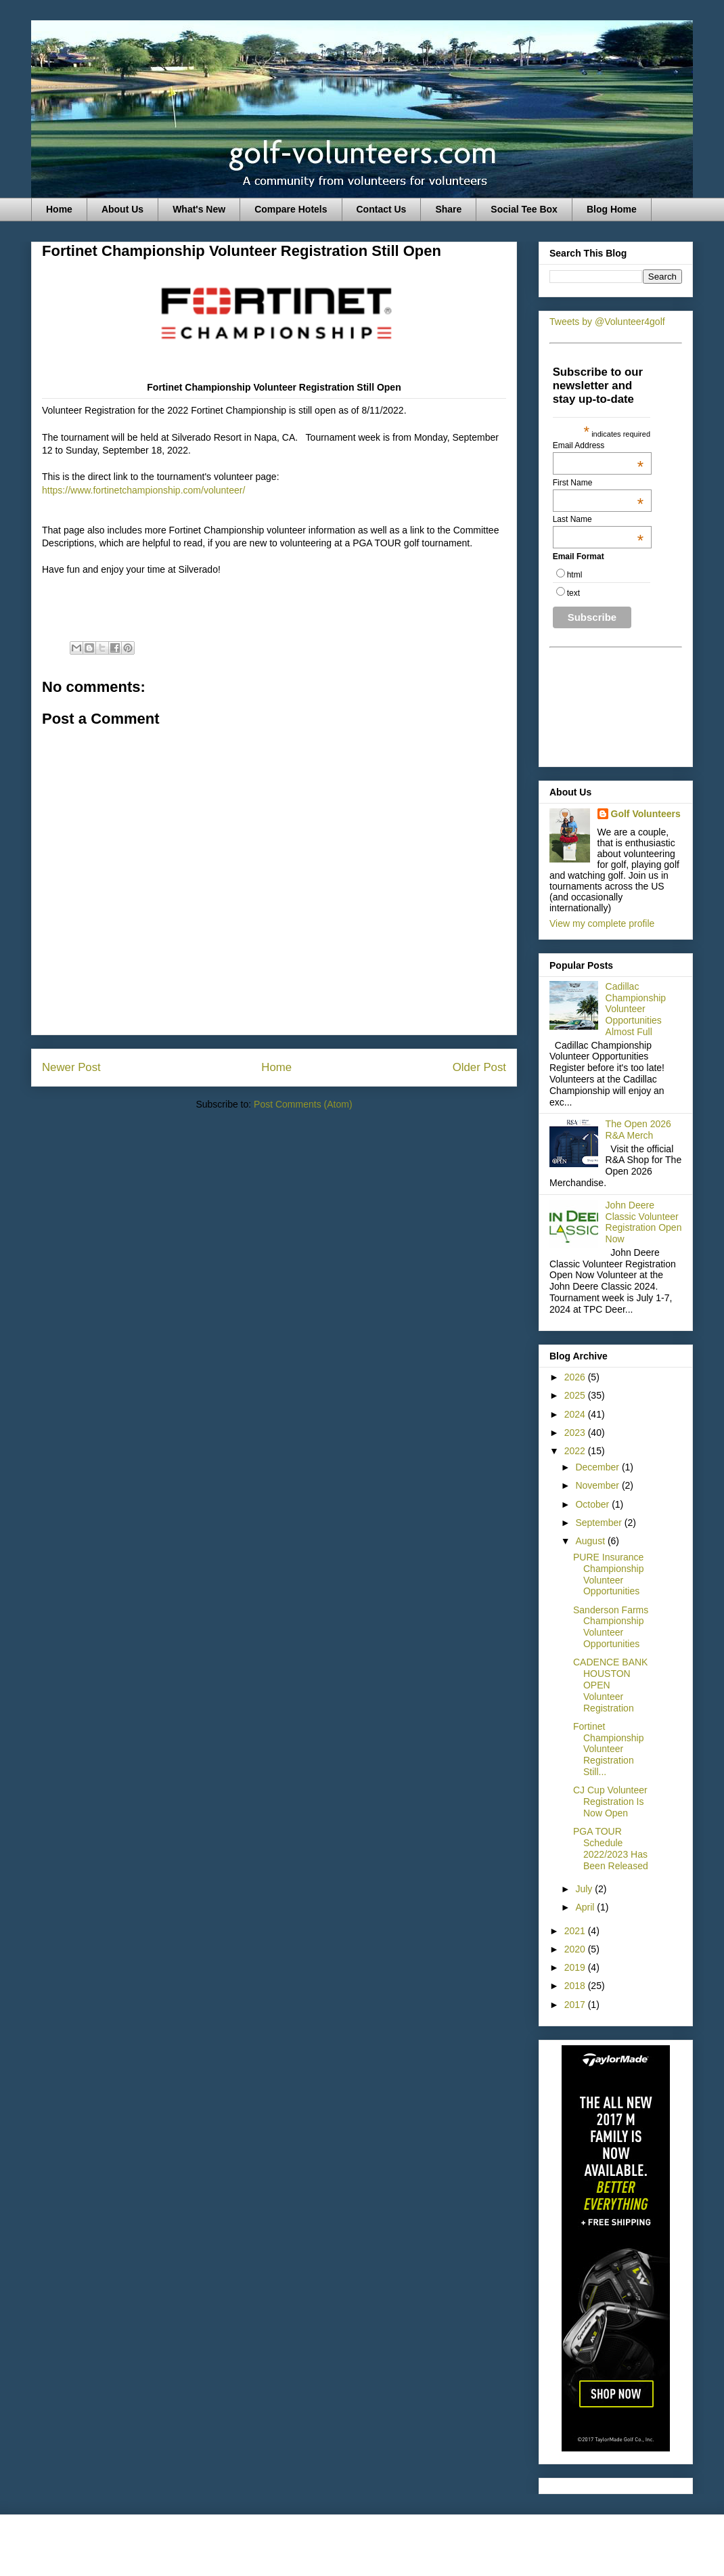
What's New (199, 209)
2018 (576, 1985)
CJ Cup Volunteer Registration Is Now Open (610, 1801)
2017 (576, 2004)
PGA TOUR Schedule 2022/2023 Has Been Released (610, 1848)
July (585, 1888)
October (593, 1504)
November (598, 1485)
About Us (122, 209)
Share (448, 209)
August (591, 1540)
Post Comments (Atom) (303, 1104)
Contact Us (382, 209)
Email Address (598, 445)
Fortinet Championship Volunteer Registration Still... (608, 1749)
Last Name (598, 519)
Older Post (479, 1067)
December (598, 1467)
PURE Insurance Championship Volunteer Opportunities (608, 1574)
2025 (576, 1395)
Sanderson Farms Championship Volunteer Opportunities (610, 1626)
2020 (576, 1949)
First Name (598, 482)
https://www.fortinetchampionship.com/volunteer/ (143, 490)
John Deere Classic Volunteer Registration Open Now (644, 1222)
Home (59, 209)
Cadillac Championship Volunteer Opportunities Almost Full (636, 1009)
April (586, 1907)
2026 (576, 1377)
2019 (576, 1967)
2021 (576, 1930)
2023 (576, 1432)
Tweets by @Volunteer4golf (607, 321)
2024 (576, 1414)
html (575, 575)
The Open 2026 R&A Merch (638, 1129)
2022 (576, 1450)
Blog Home (612, 209)
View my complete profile (601, 923)
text (573, 593)
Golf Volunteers (646, 813)
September (599, 1522)
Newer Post (71, 1067)
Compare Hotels (290, 209)
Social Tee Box (524, 209)
